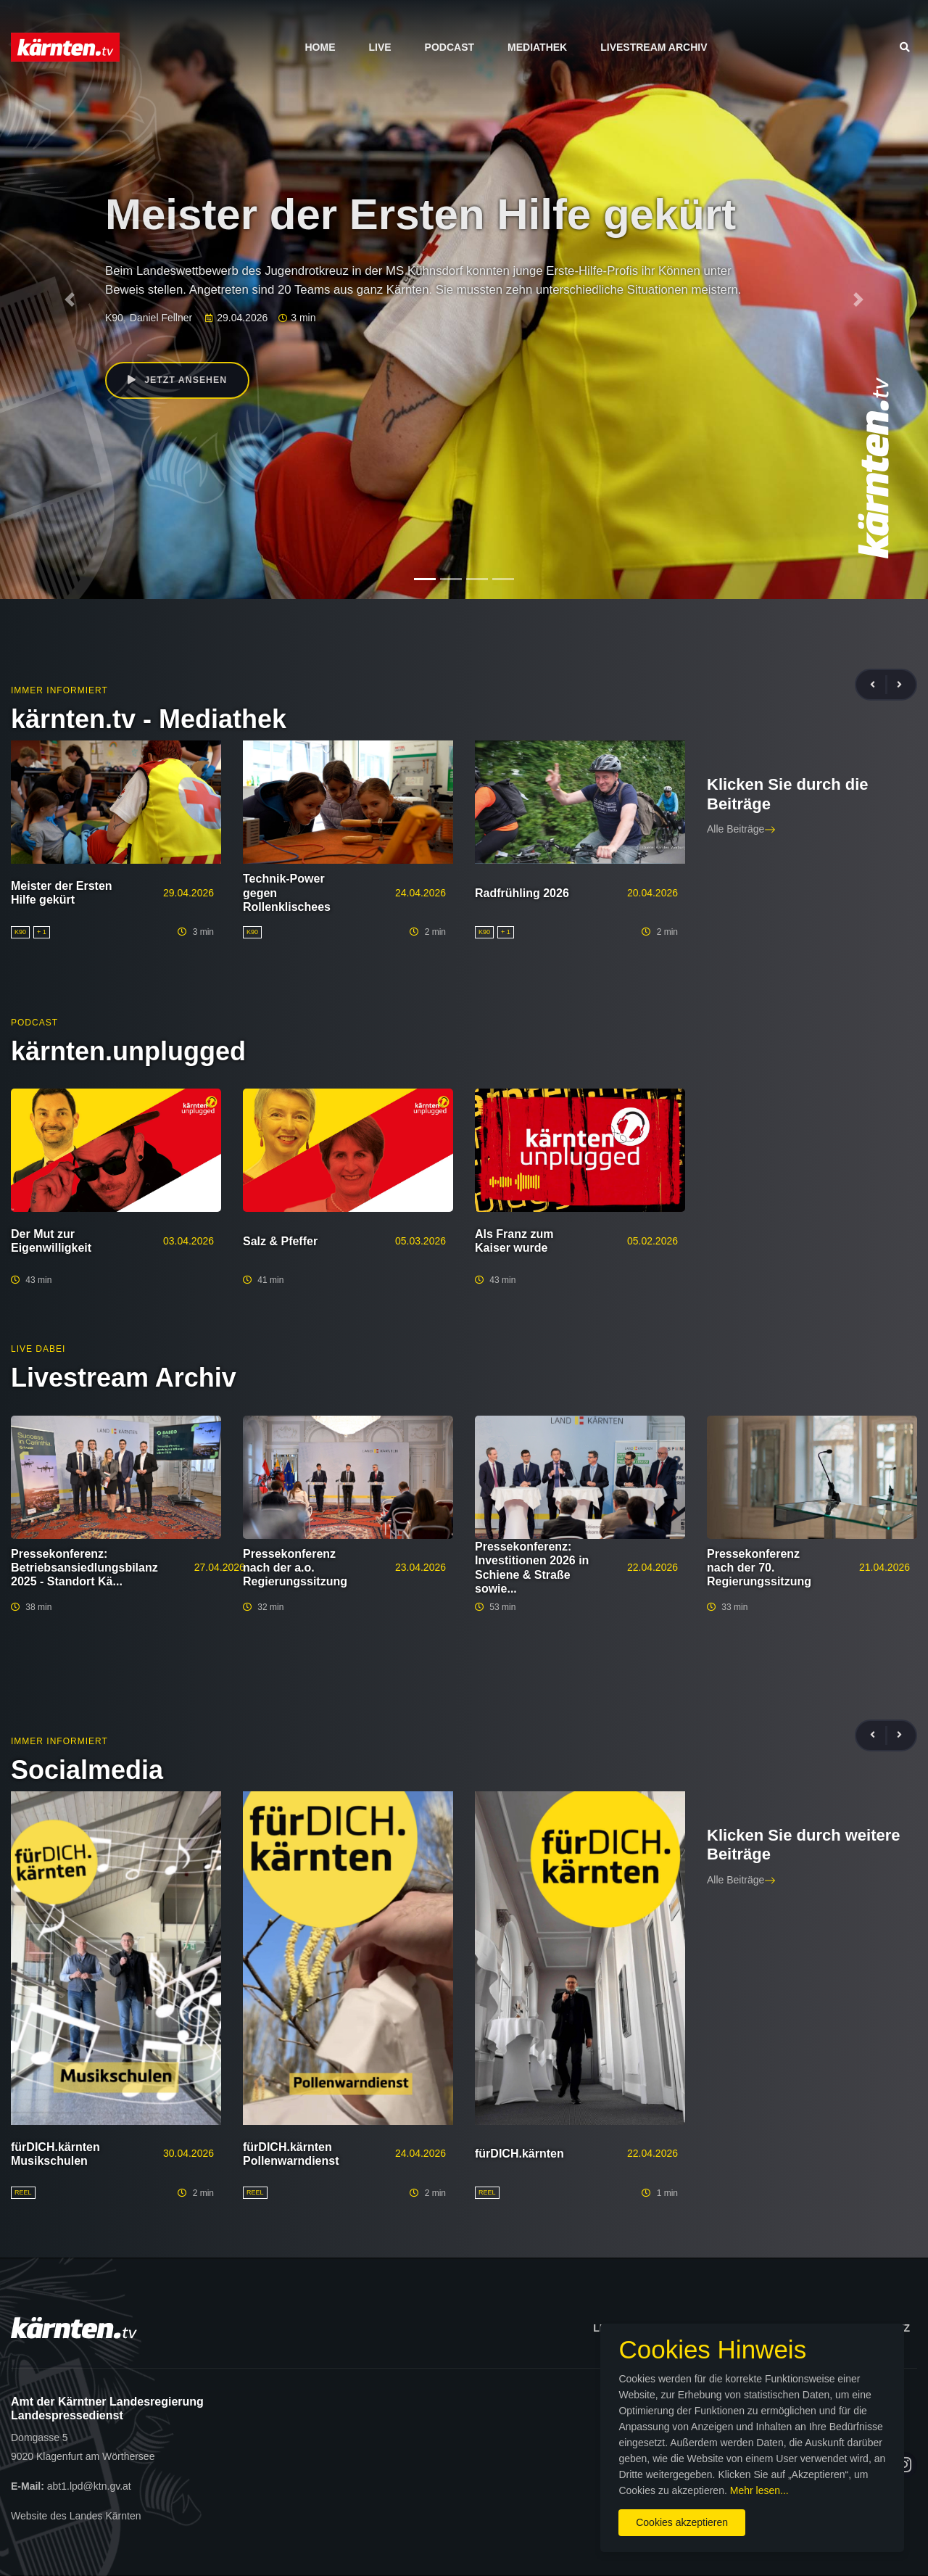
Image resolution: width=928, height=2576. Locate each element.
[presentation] (878, 685)
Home (319, 47)
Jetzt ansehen (180, 381)
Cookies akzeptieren (549, 2510)
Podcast (449, 47)
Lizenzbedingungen (649, 2328)
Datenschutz (872, 2328)
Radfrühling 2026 (522, 893)
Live (379, 47)
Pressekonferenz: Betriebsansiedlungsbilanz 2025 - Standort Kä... (84, 1568)
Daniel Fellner (161, 317)
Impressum (769, 2328)
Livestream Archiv (653, 47)
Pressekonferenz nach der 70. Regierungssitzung (759, 1568)
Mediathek (537, 47)
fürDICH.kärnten (519, 2153)
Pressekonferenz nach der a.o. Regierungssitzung (295, 1568)
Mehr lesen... (739, 2478)
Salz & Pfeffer (280, 1241)
